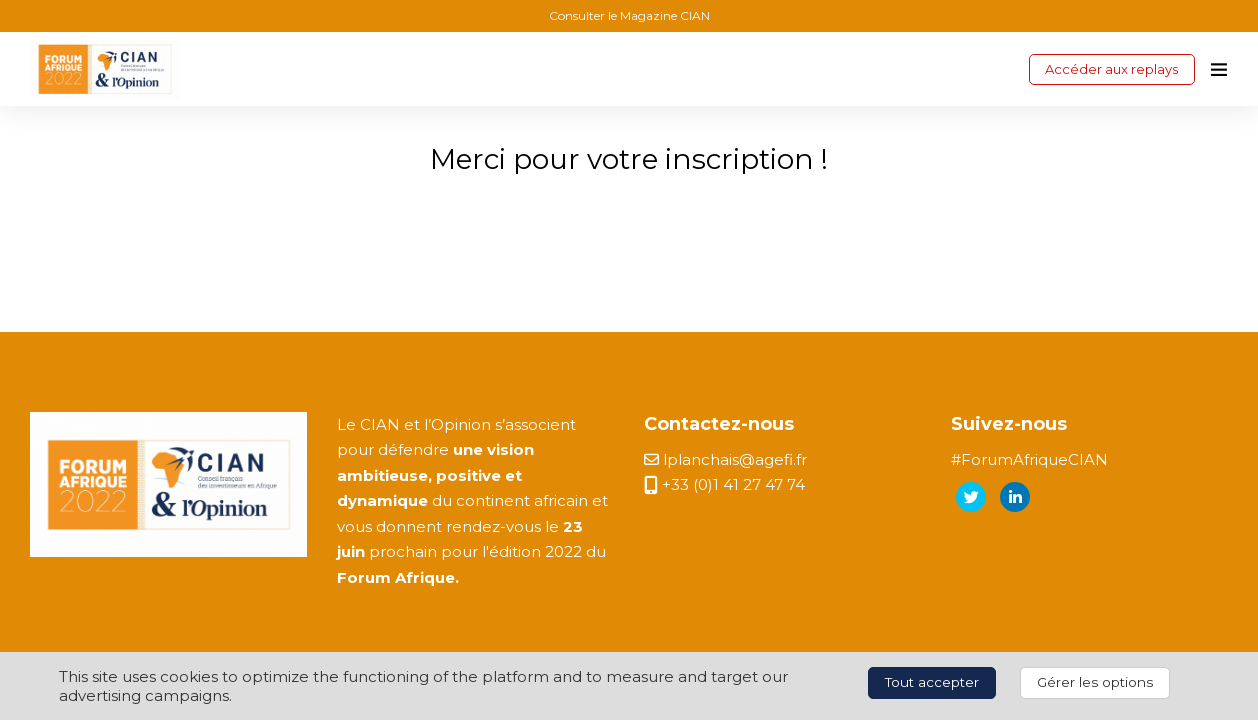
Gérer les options (1095, 682)
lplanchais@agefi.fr (725, 459)
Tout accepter (932, 682)
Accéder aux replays (1111, 69)
